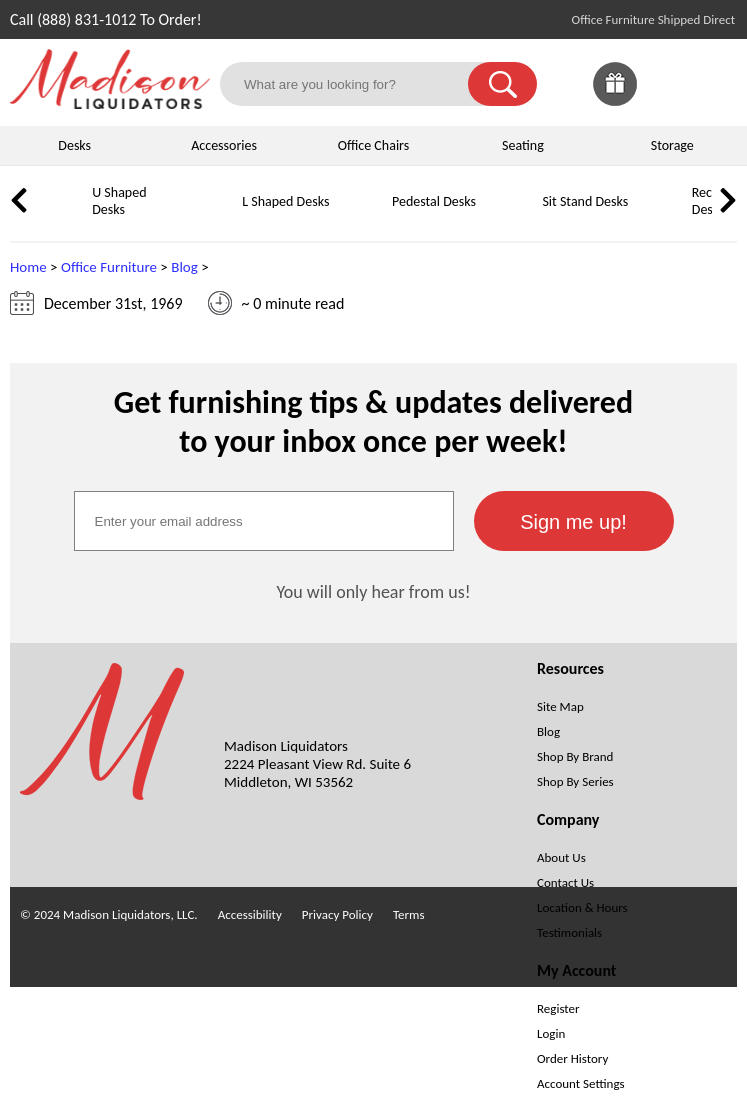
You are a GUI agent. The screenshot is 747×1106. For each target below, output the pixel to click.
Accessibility (250, 914)
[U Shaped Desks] (65, 216)
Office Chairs (373, 145)
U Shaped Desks (119, 201)
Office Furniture (109, 267)
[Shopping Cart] (715, 84)
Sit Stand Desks (585, 201)
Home (28, 267)
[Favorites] (665, 100)
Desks (74, 145)
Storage (672, 145)
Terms (409, 914)
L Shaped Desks (285, 201)
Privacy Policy (337, 914)
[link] (715, 84)
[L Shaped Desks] (215, 216)
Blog (184, 267)
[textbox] (264, 521)
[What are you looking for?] (356, 84)
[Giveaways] (615, 100)
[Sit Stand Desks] (515, 216)
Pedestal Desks (434, 201)
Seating (523, 145)
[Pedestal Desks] (365, 216)
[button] (502, 84)
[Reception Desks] (665, 216)
